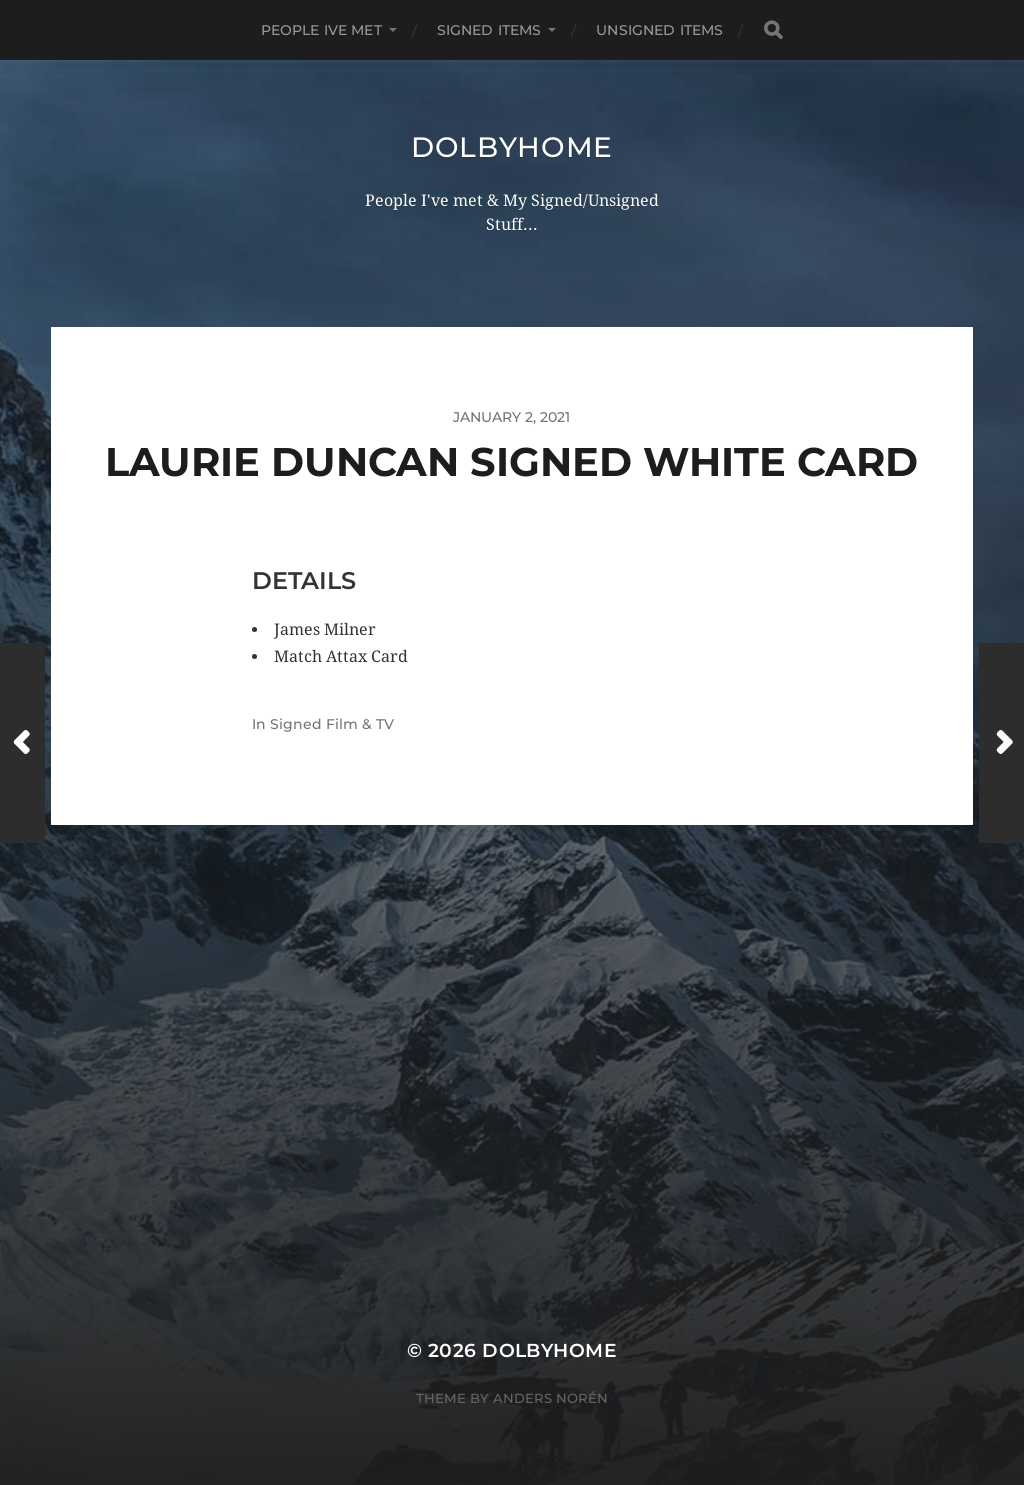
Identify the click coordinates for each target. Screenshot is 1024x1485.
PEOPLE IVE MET (321, 30)
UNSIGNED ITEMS (659, 30)
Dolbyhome (512, 147)
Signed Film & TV (332, 724)
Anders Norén (550, 1398)
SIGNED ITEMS (489, 30)
